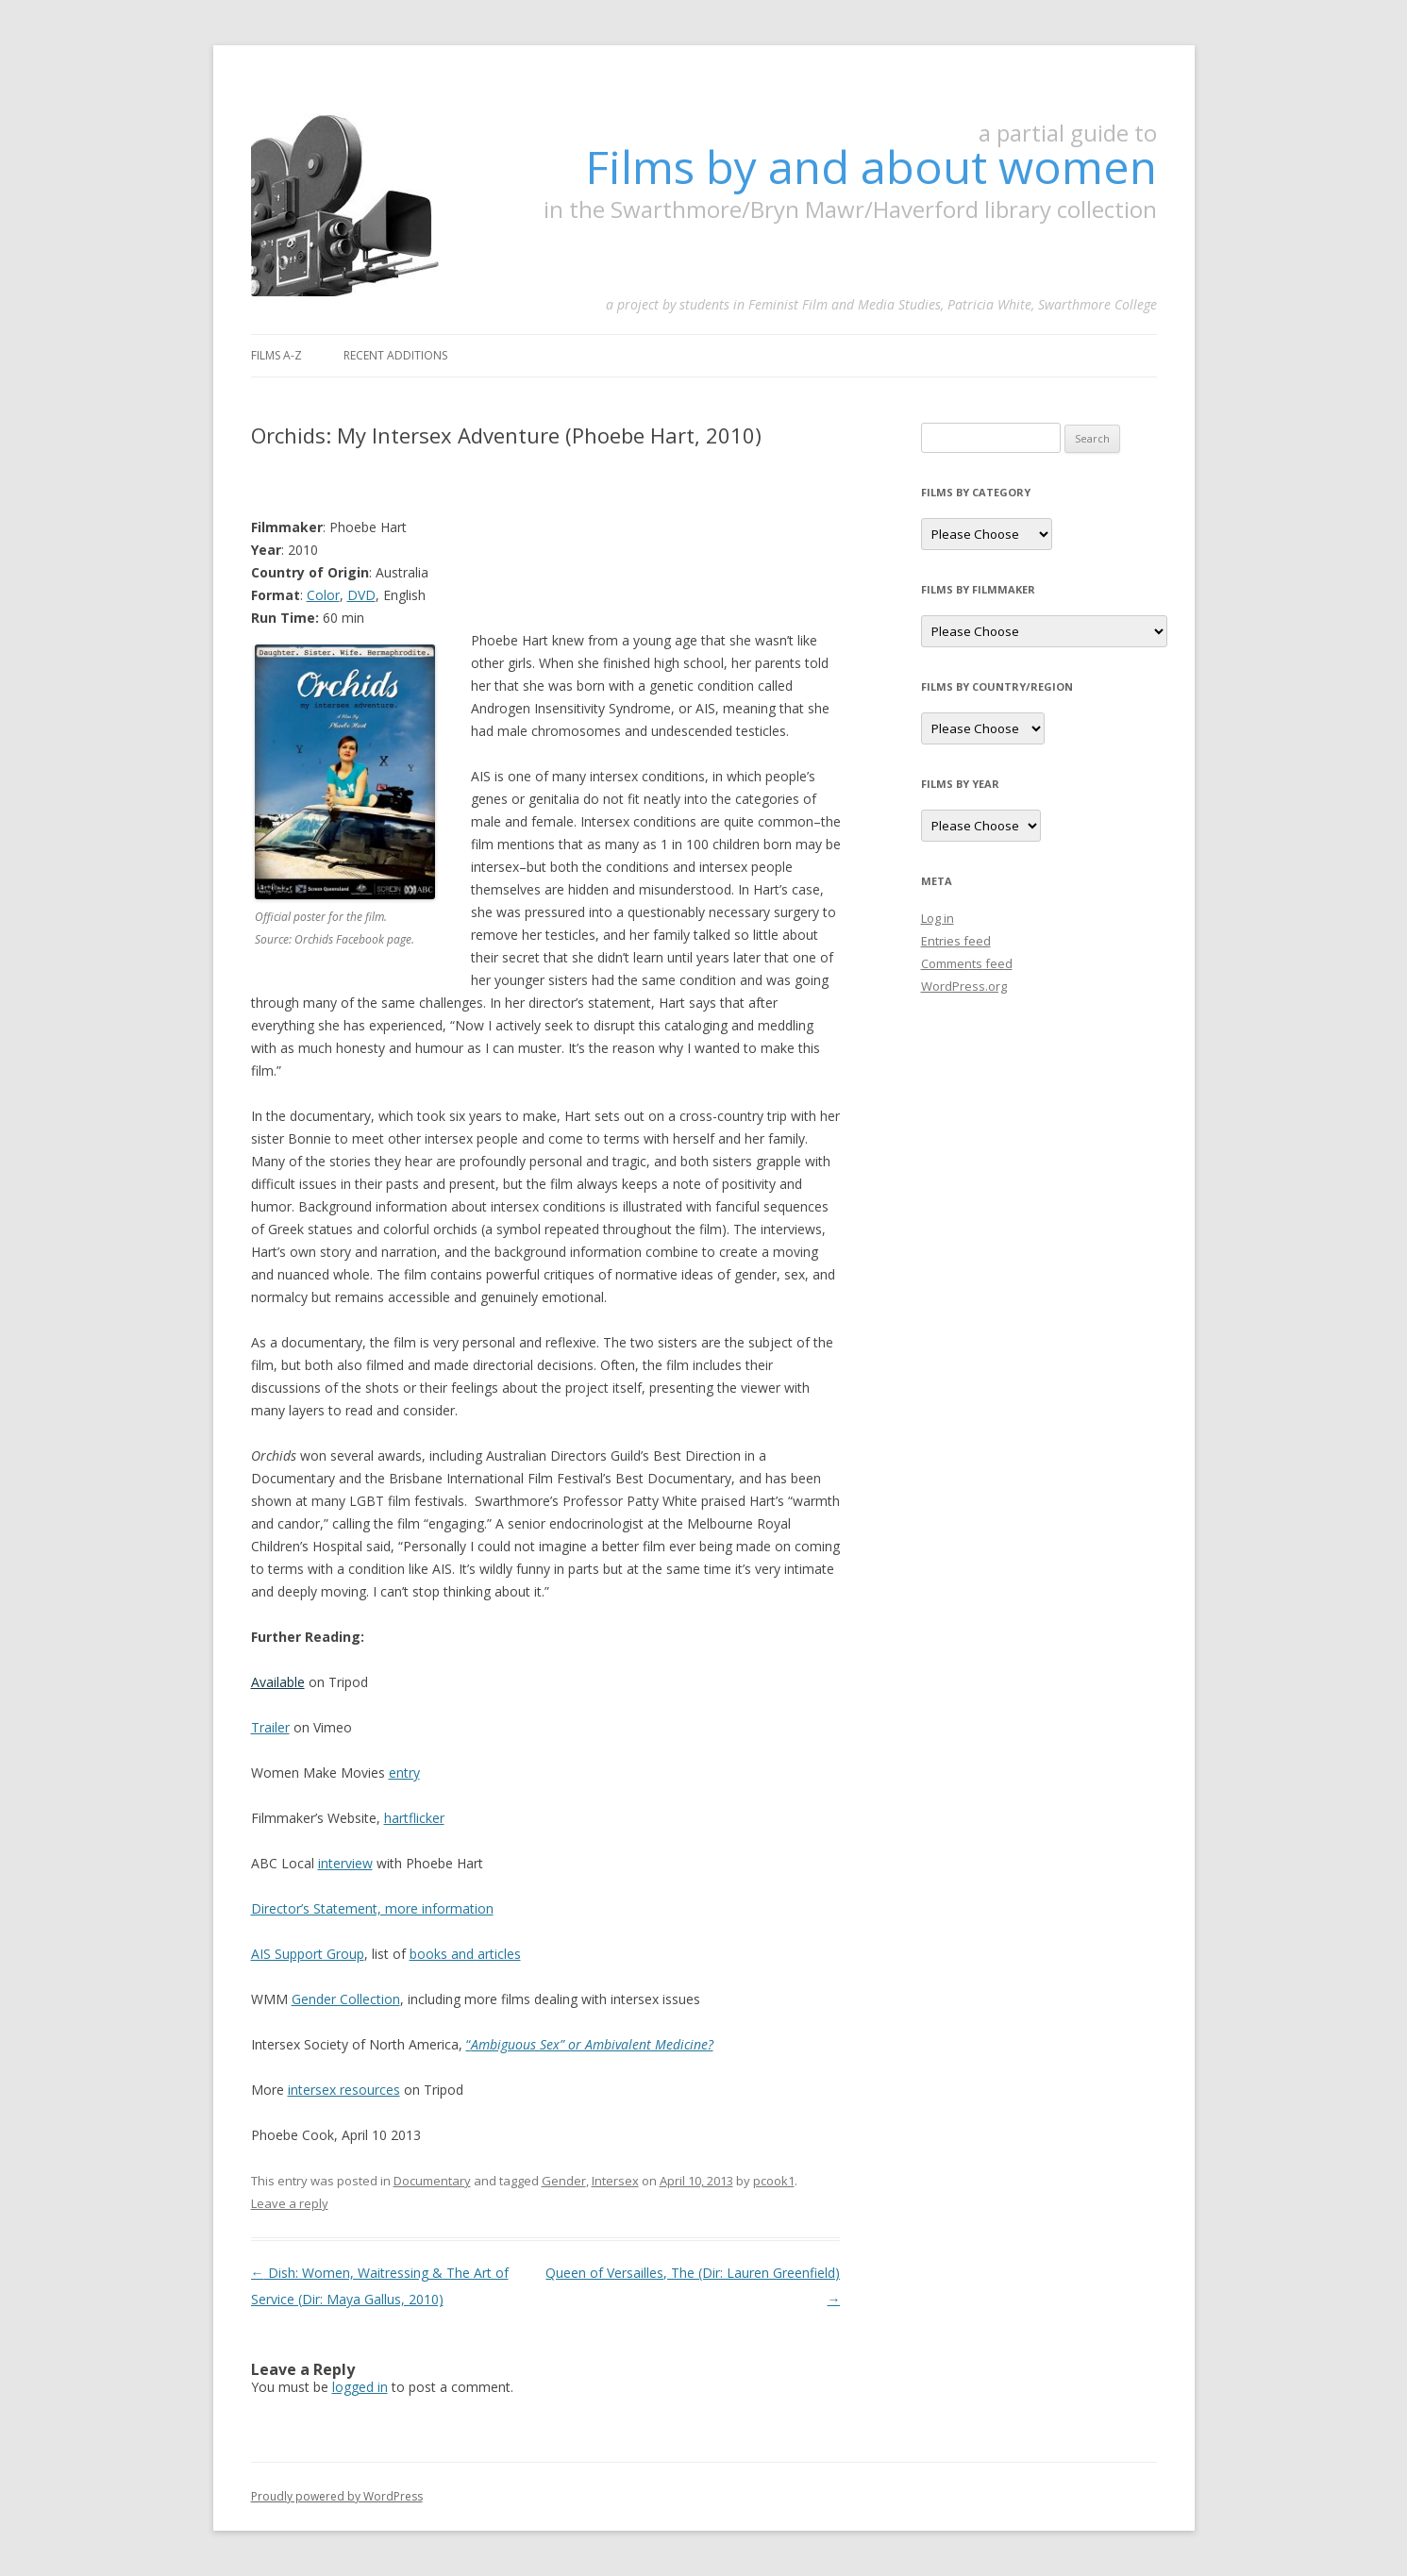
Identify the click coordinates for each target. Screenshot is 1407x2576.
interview (345, 1863)
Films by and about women (871, 167)
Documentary (432, 2180)
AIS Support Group (307, 1954)
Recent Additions (395, 355)
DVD (361, 595)
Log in (937, 918)
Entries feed (956, 940)
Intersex (615, 2180)
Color (323, 595)
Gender (564, 2180)
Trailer (270, 1727)
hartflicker (414, 1818)
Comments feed (967, 963)
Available (278, 1682)
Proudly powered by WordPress (337, 2496)
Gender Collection (346, 1999)
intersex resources (344, 2090)
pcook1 (774, 2180)
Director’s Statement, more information (372, 1908)
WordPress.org (964, 986)
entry (404, 1772)
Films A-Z (276, 355)
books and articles (465, 1954)
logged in (360, 2387)
